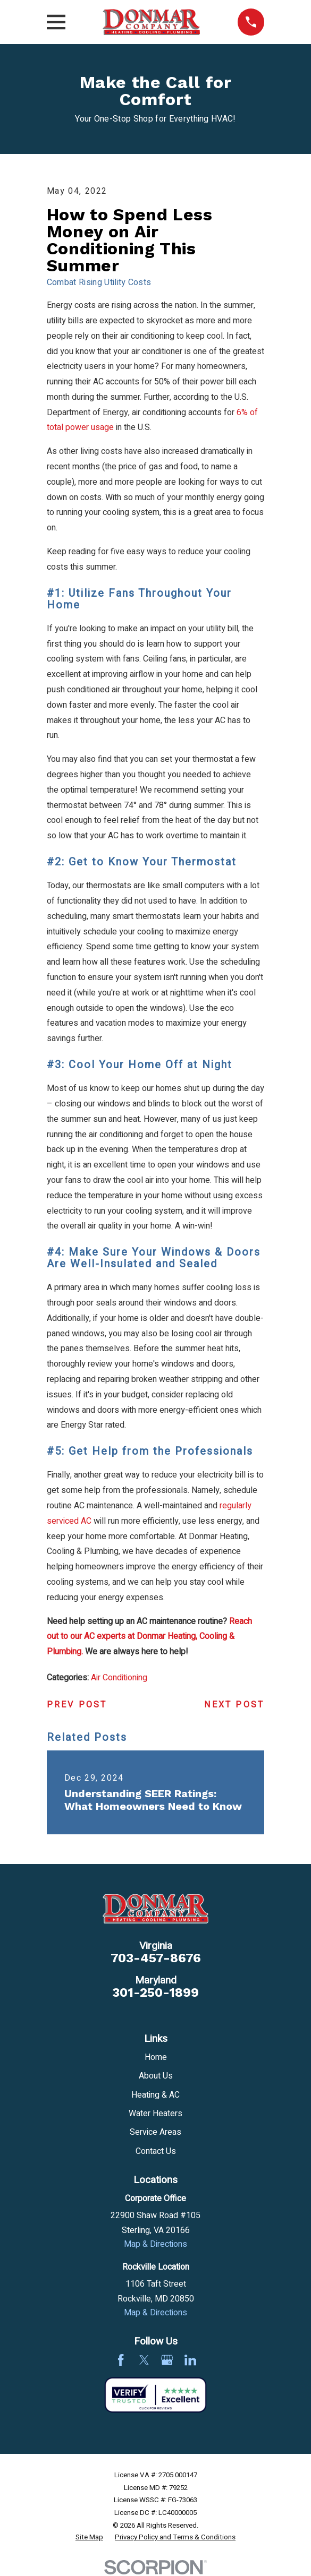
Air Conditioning (119, 1677)
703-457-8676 (156, 1958)
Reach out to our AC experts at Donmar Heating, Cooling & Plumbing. (149, 1637)
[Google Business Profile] (167, 2360)
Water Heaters (155, 2113)
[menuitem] (89, 2537)
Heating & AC (155, 2095)
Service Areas (155, 2132)
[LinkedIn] (190, 2360)
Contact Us (156, 2151)
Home (156, 2057)
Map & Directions (155, 2244)
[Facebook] (121, 2360)
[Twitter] (144, 2360)
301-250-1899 (155, 1992)
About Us (156, 2076)
